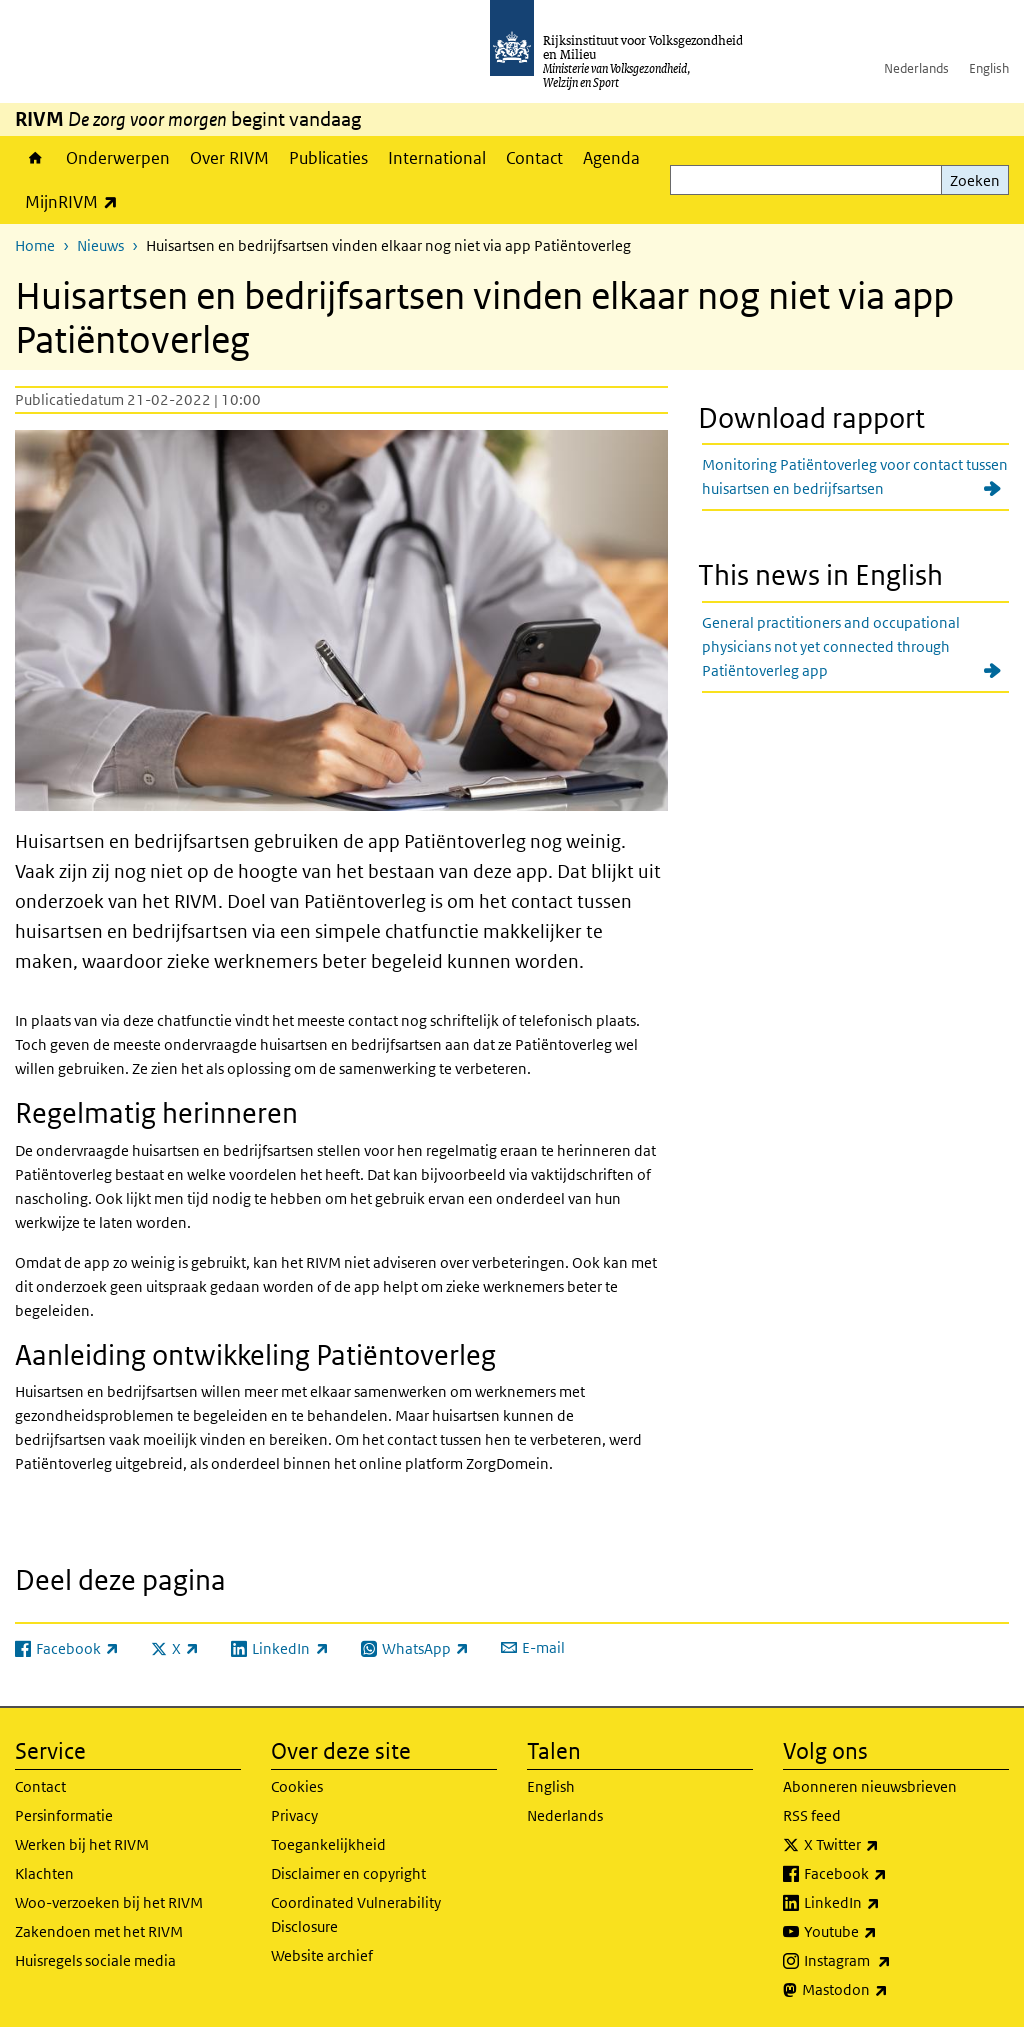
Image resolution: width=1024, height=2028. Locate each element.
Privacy (294, 1815)
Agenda (611, 158)
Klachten (44, 1873)
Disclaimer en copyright (348, 1873)
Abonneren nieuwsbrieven (870, 1786)
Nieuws (100, 245)
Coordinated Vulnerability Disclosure (356, 1914)
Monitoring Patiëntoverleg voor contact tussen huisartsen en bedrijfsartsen (855, 476)
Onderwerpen (118, 158)
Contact (534, 158)
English (989, 68)
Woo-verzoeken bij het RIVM (109, 1902)
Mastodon (889, 1990)
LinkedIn (886, 1903)
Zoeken (975, 180)
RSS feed (812, 1815)
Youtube (884, 1932)
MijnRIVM (76, 201)
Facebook (889, 1874)
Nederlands (916, 68)
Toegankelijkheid (328, 1844)
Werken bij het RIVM (82, 1844)
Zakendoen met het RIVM (99, 1931)
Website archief (322, 1955)
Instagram (891, 1961)
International (437, 158)
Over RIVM (229, 158)
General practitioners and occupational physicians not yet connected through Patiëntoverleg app (831, 646)
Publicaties (328, 158)
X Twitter (885, 1845)
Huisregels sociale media (95, 1960)
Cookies (297, 1786)
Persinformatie (64, 1815)
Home (35, 158)
